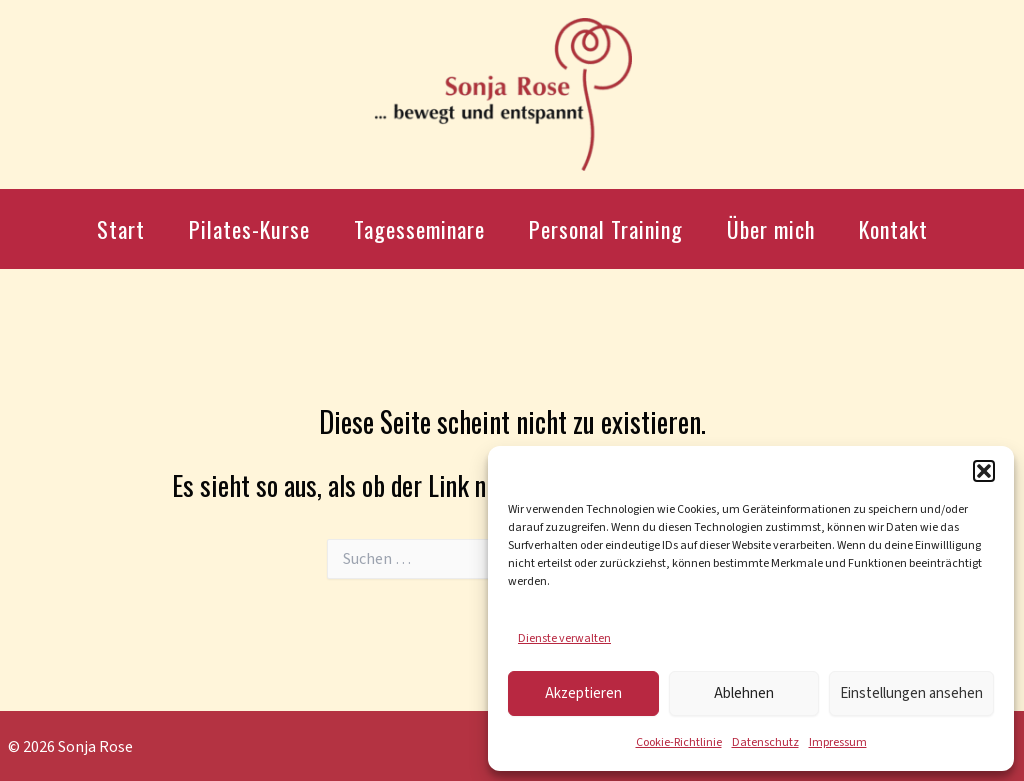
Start (121, 229)
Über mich (771, 229)
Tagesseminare (419, 229)
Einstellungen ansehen (911, 693)
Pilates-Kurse (249, 229)
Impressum (838, 742)
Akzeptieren (583, 693)
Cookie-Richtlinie (679, 742)
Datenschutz (765, 742)
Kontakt (893, 229)
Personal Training (606, 229)
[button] (984, 471)
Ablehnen (744, 693)
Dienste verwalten (564, 638)
